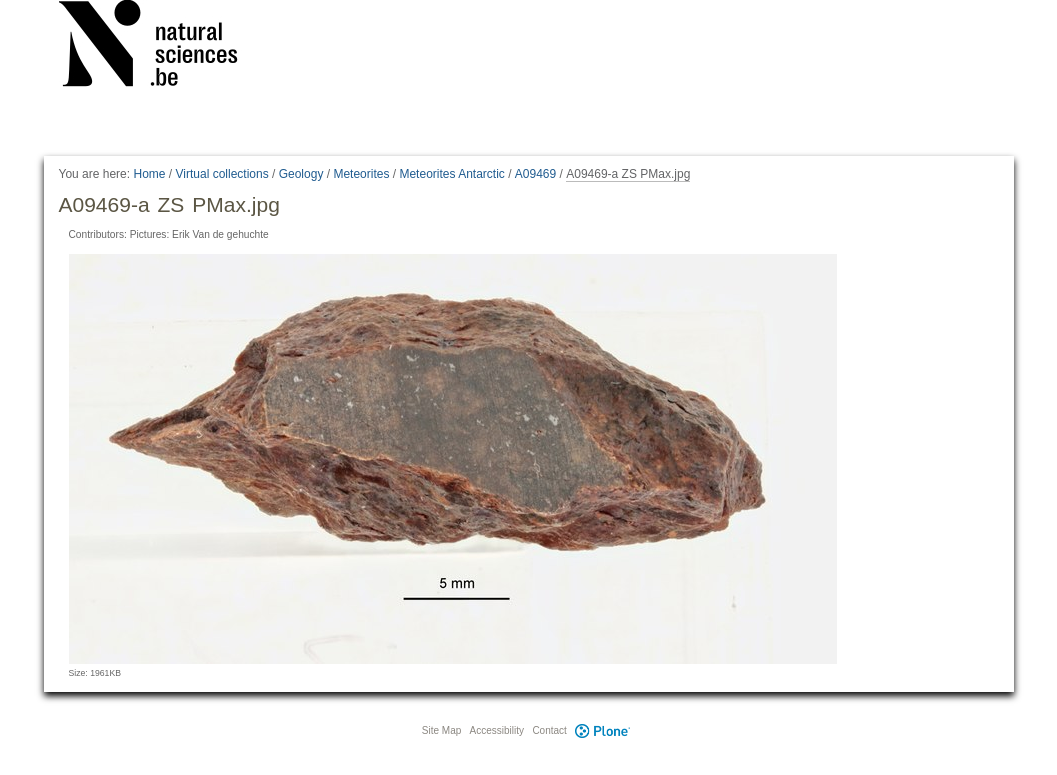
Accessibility (497, 730)
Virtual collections (222, 174)
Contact (549, 730)
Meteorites (361, 174)
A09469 (535, 174)
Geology (301, 174)
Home (149, 174)
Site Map (441, 730)
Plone (603, 730)
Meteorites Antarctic (451, 174)
